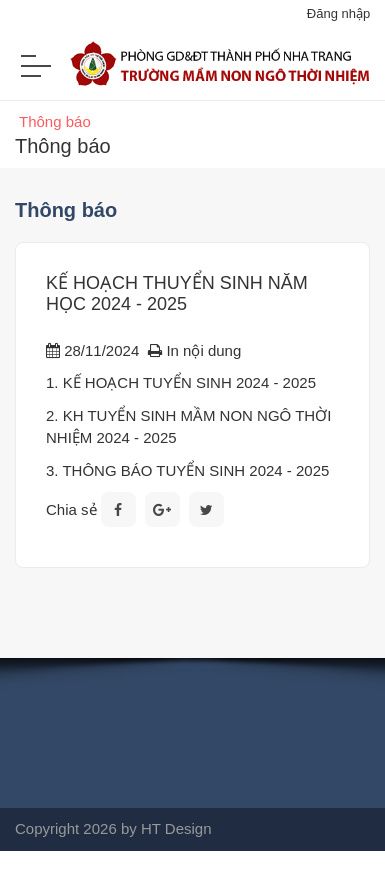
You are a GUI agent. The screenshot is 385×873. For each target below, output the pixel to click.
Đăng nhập (338, 13)
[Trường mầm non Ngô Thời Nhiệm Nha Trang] (192, 74)
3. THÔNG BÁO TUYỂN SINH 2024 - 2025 (187, 470)
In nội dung (194, 350)
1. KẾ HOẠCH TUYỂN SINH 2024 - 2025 (181, 382)
